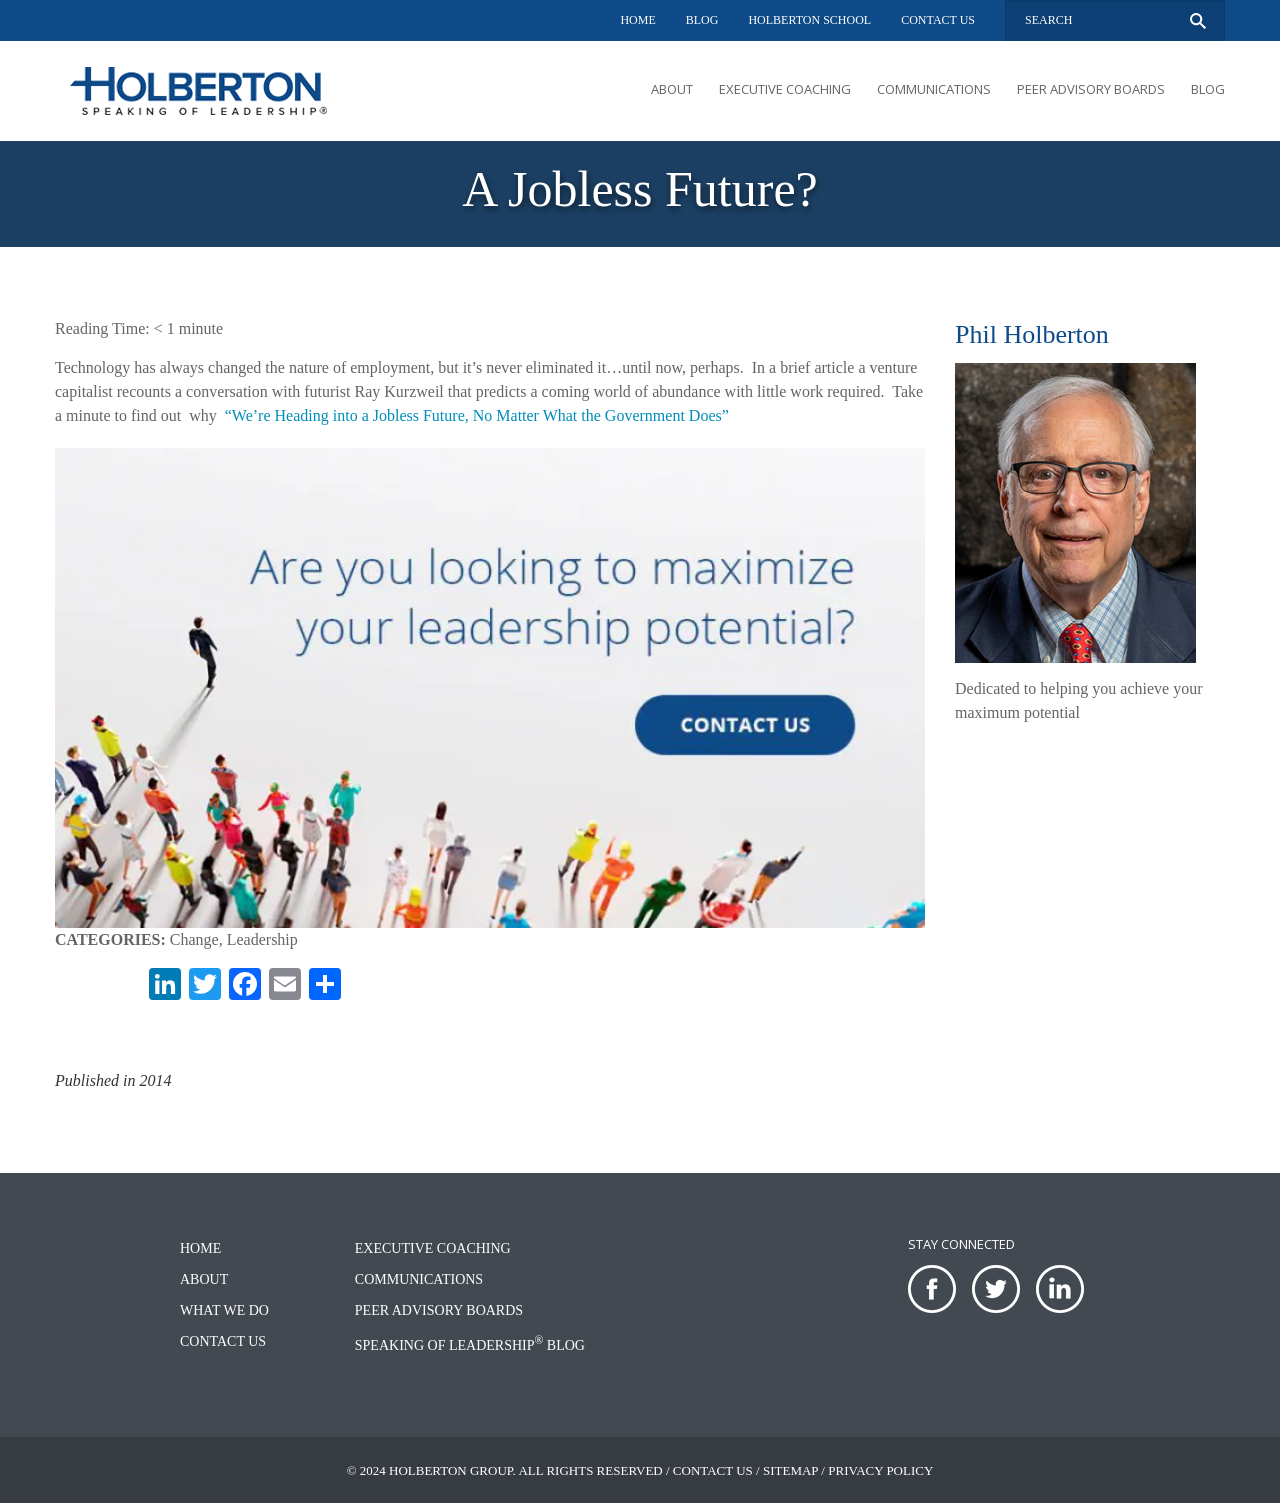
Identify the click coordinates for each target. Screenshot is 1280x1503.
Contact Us (938, 20)
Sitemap (790, 1470)
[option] (640, 194)
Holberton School (809, 20)
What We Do (224, 1310)
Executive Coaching (785, 89)
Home (637, 20)
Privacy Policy (880, 1470)
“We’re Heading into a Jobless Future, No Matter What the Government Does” (477, 415)
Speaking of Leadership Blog (470, 1345)
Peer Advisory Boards (1091, 89)
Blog (702, 20)
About (672, 89)
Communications (934, 89)
